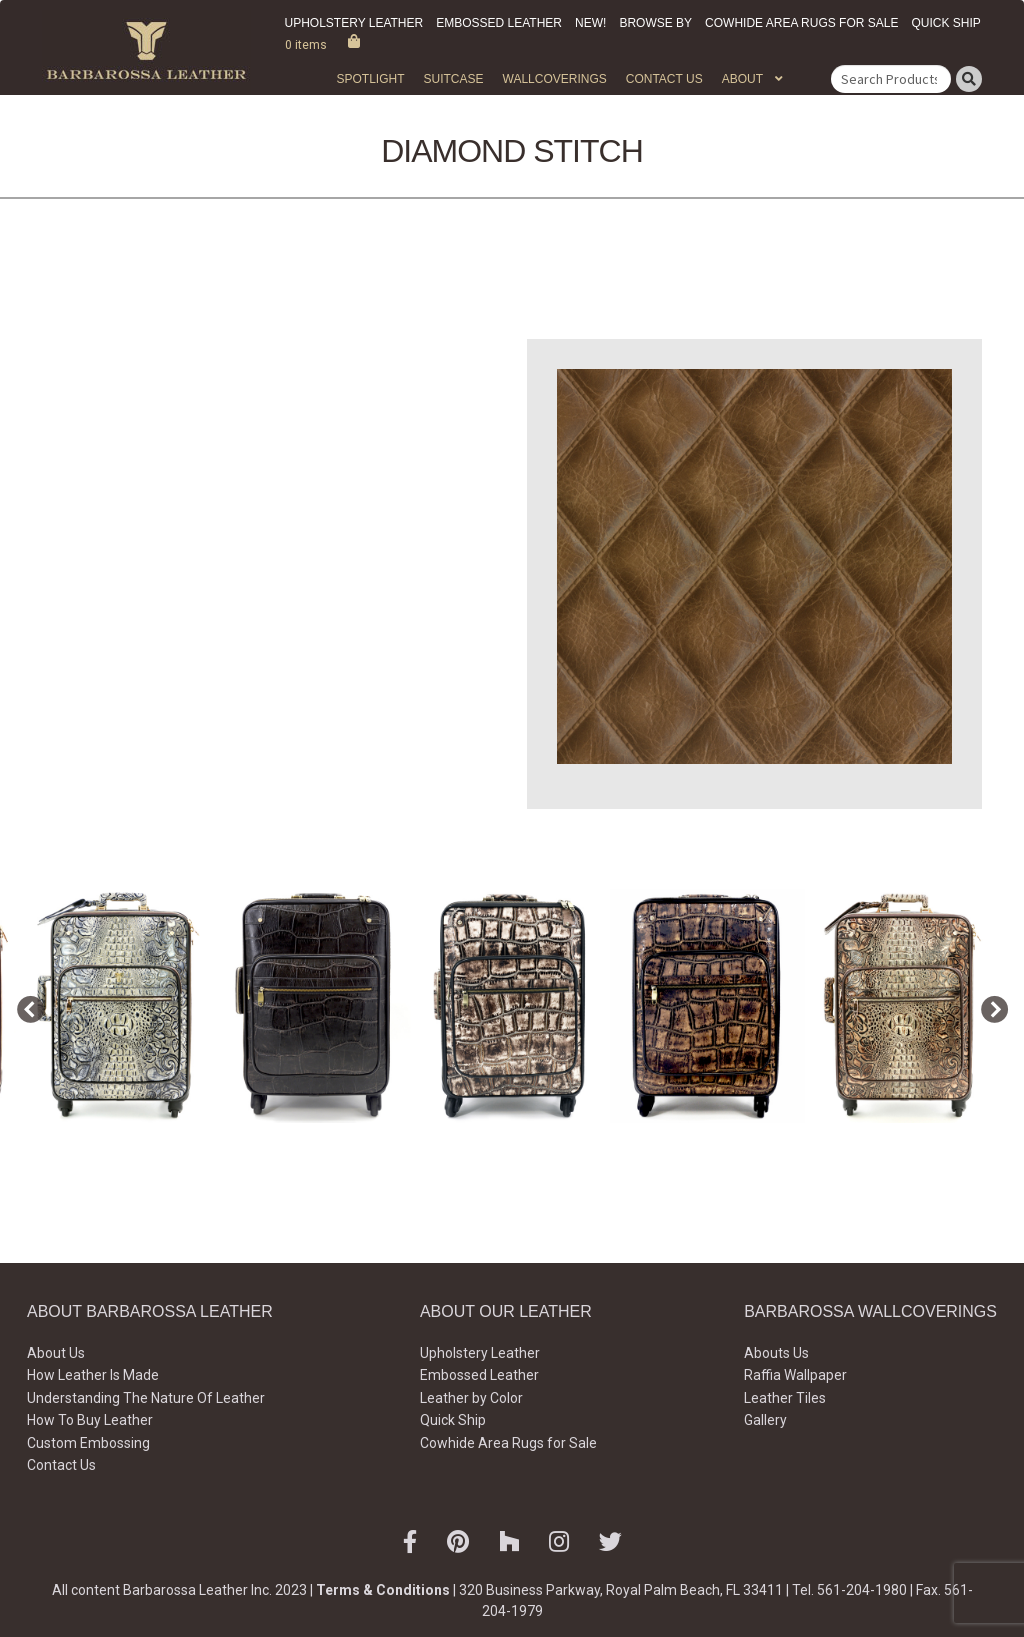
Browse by (655, 23)
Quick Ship (945, 23)
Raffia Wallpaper (795, 1375)
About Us (56, 1353)
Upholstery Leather (354, 23)
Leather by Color (471, 1398)
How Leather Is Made (93, 1375)
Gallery (765, 1420)
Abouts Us (776, 1353)
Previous (25, 1006)
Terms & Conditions (383, 1590)
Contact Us (664, 79)
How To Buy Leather (90, 1420)
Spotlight (370, 79)
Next (989, 1006)
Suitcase (453, 79)
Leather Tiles (785, 1398)
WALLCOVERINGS (555, 79)
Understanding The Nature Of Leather (146, 1398)
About (742, 79)
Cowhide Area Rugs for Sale (801, 23)
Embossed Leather (499, 23)
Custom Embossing (88, 1443)
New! (590, 23)
